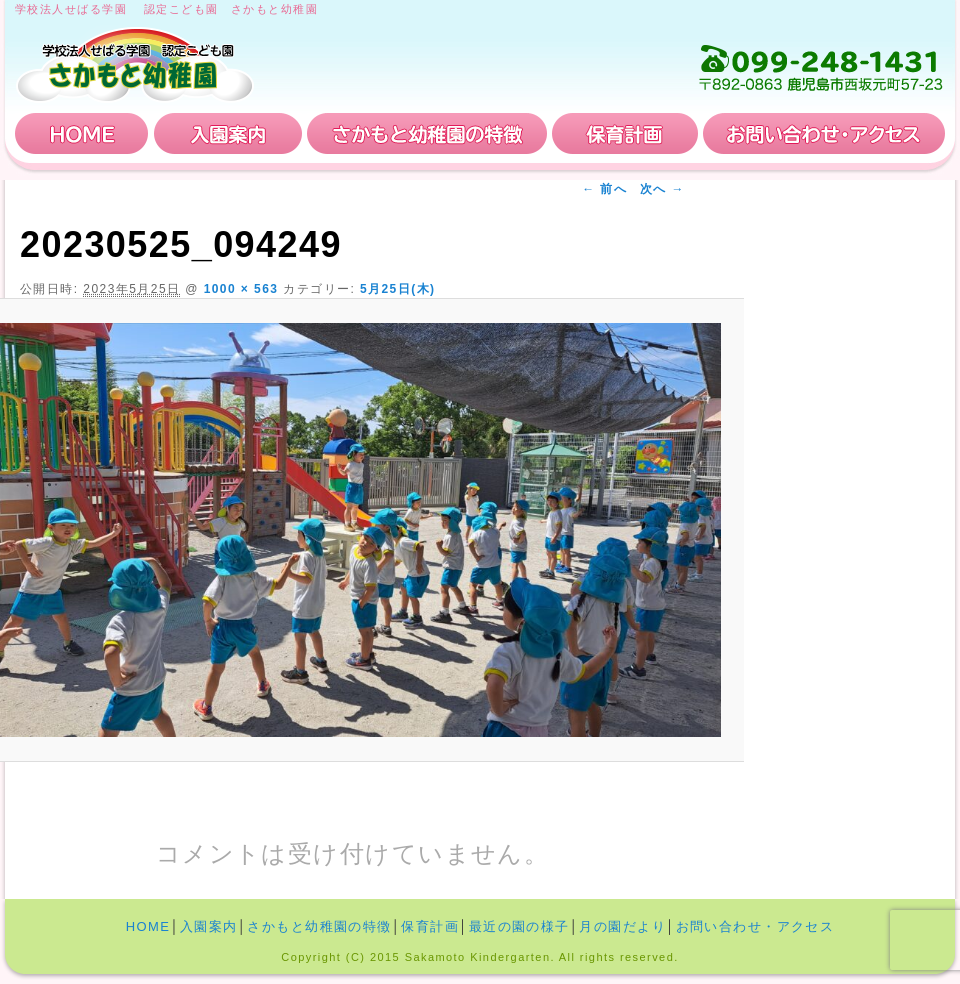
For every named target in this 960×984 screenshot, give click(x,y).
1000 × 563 (241, 289)
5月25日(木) (398, 289)
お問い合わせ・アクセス (824, 133)
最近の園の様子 (519, 926)
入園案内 (228, 133)
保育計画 (625, 133)
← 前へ (604, 189)
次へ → (662, 189)
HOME (82, 133)
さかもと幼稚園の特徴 (427, 133)
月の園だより (622, 926)
